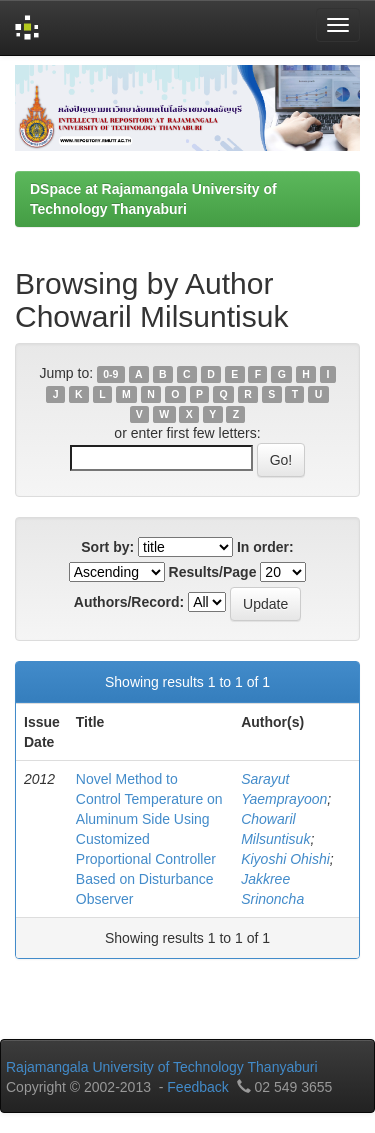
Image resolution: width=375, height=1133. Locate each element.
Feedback (197, 1087)
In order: (265, 547)
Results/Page (213, 572)
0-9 (110, 374)
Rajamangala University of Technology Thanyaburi (162, 1067)
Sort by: (107, 547)
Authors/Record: (129, 602)
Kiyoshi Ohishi (285, 859)
